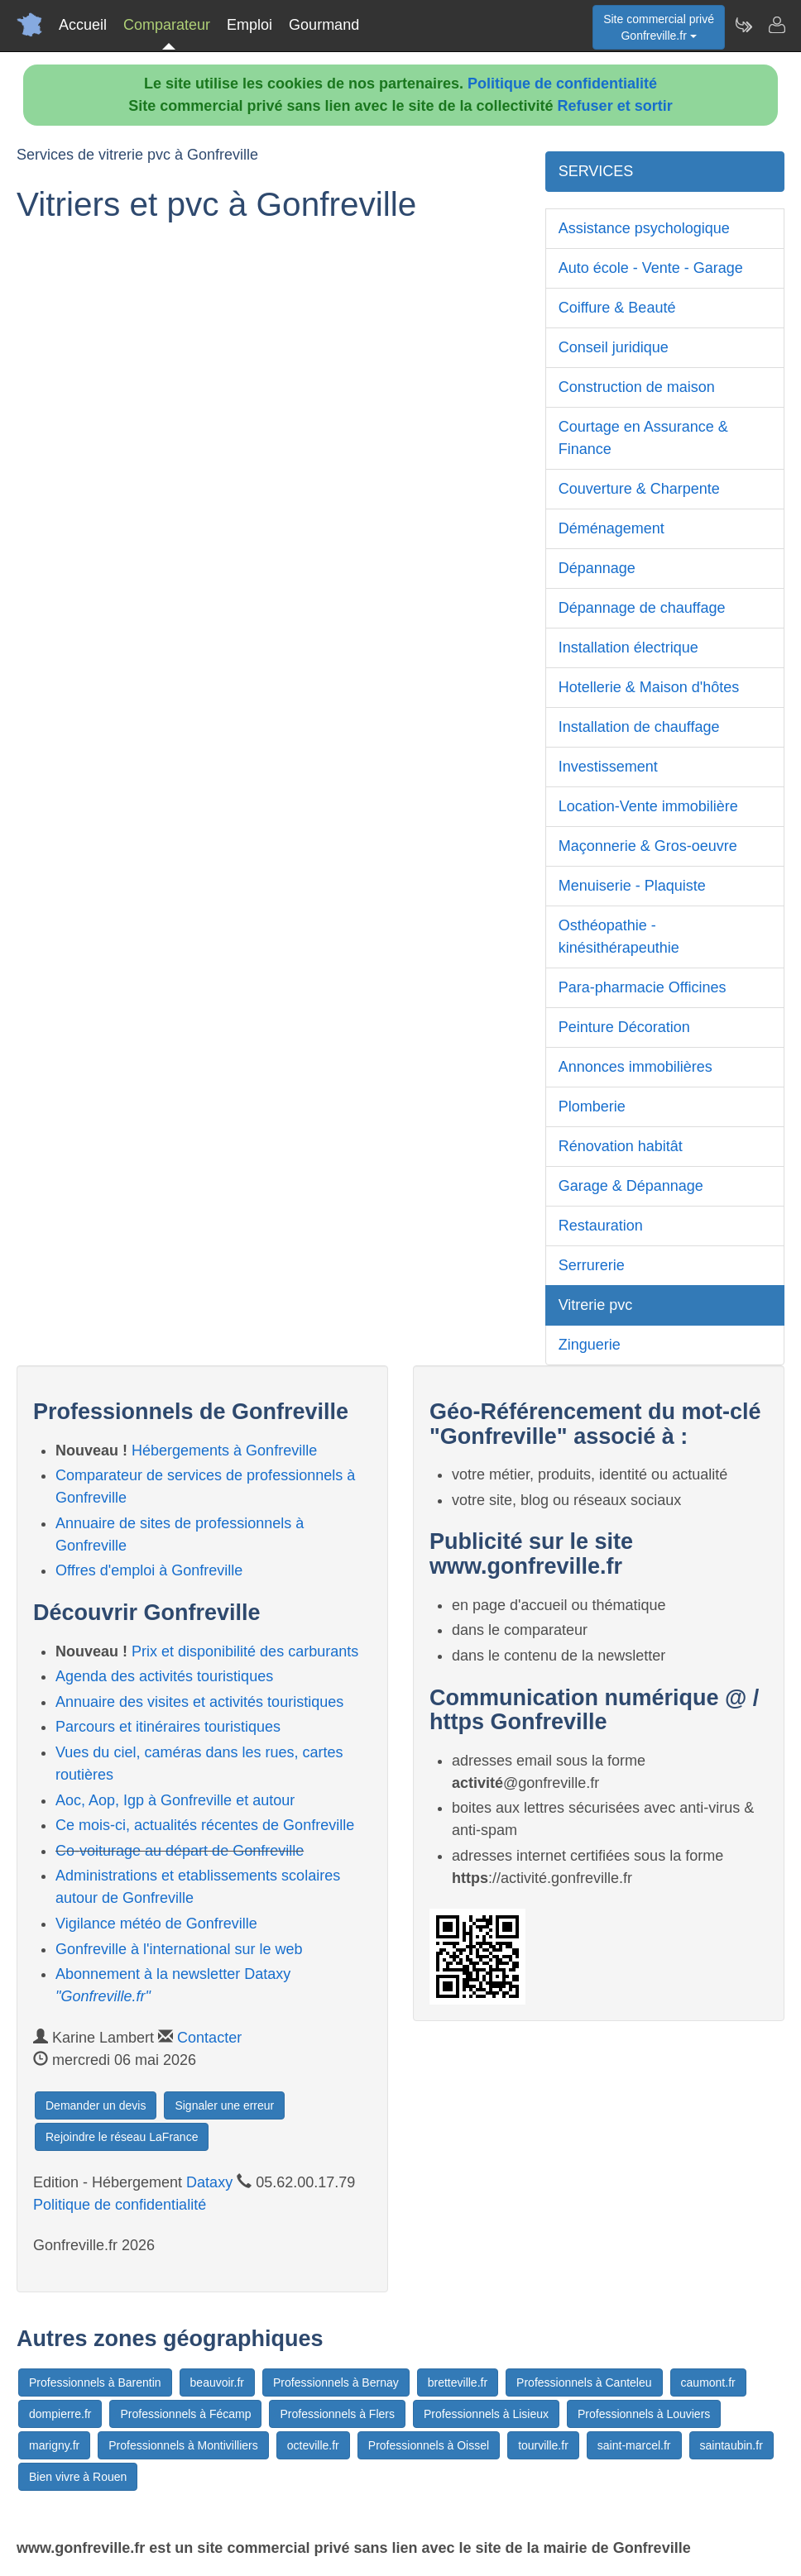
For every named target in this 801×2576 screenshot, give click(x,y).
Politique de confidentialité (562, 83)
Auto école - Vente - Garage (651, 268)
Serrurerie (592, 1265)
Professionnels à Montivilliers (183, 2445)
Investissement (608, 766)
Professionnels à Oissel (428, 2445)
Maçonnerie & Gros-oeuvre (648, 846)
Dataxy (209, 2182)
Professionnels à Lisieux (486, 2414)
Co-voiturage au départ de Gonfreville (179, 1850)
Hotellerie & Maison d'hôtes (649, 687)
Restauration (601, 1225)
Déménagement (611, 528)
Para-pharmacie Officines (643, 987)
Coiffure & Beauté (617, 307)
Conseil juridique (614, 347)
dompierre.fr (60, 2414)
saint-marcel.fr (634, 2445)
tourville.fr (543, 2445)
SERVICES (596, 171)
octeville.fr (313, 2445)
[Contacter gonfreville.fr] (776, 25)
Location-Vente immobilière (648, 806)
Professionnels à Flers (337, 2414)
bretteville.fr (457, 2382)
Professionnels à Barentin (95, 2382)
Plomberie (592, 1106)
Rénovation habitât (621, 1146)
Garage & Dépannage (631, 1186)
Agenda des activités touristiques (164, 1676)
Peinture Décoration (624, 1027)
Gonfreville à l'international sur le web (179, 1949)
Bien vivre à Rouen (78, 2476)
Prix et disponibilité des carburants (245, 1651)
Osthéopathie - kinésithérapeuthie (619, 936)
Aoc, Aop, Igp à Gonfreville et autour (175, 1800)
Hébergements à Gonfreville (224, 1450)
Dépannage (597, 568)
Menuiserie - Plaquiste (632, 885)
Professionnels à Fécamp (185, 2414)
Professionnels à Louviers (644, 2414)
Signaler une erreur (224, 2105)
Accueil (83, 25)
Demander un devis (96, 2105)
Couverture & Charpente (639, 488)
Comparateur (166, 25)
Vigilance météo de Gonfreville (156, 1923)
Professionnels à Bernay (336, 2382)
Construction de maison (637, 387)
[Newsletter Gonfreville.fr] (743, 25)
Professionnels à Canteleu (583, 2382)
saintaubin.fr (731, 2445)
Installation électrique (628, 647)
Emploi (249, 25)
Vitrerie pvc (596, 1305)
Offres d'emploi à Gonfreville (148, 1570)
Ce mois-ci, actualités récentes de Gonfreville (204, 1825)
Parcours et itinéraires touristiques (168, 1726)
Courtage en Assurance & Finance (643, 437)
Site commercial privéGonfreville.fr (658, 27)
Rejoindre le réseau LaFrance (122, 2136)
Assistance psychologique (644, 228)
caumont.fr (708, 2382)
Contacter (209, 2037)
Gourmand (324, 25)
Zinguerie (590, 1344)
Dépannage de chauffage (642, 608)
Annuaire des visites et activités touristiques (199, 1702)
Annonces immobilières (635, 1067)
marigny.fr (54, 2445)
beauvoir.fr (217, 2382)
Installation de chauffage (639, 727)
